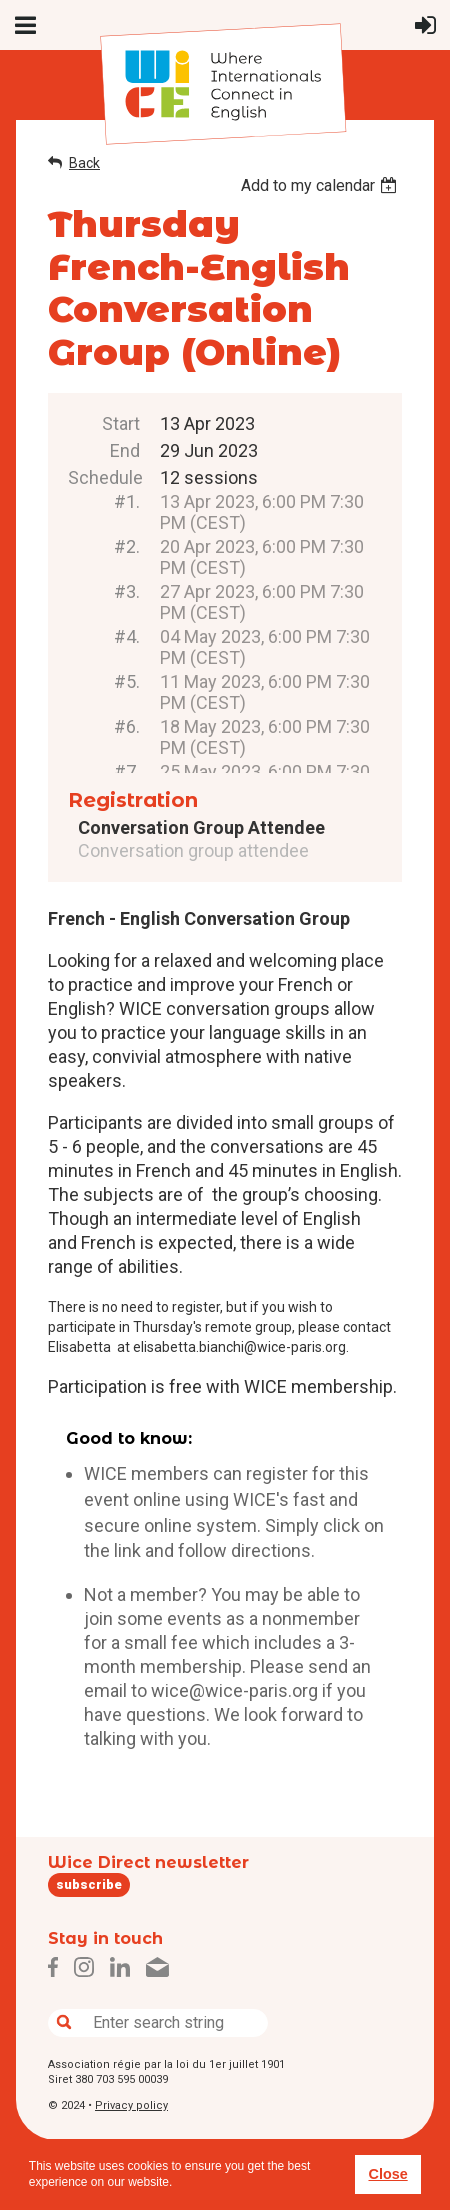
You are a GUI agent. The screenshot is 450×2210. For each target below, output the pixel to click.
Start (121, 423)
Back (84, 163)
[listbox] (321, 185)
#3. (127, 591)
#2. (127, 546)
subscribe (89, 1884)
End (125, 450)
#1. (127, 501)
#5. (127, 681)
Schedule (104, 477)
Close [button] (387, 2174)
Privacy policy (131, 2105)
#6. (127, 726)
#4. (127, 636)
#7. (127, 771)
